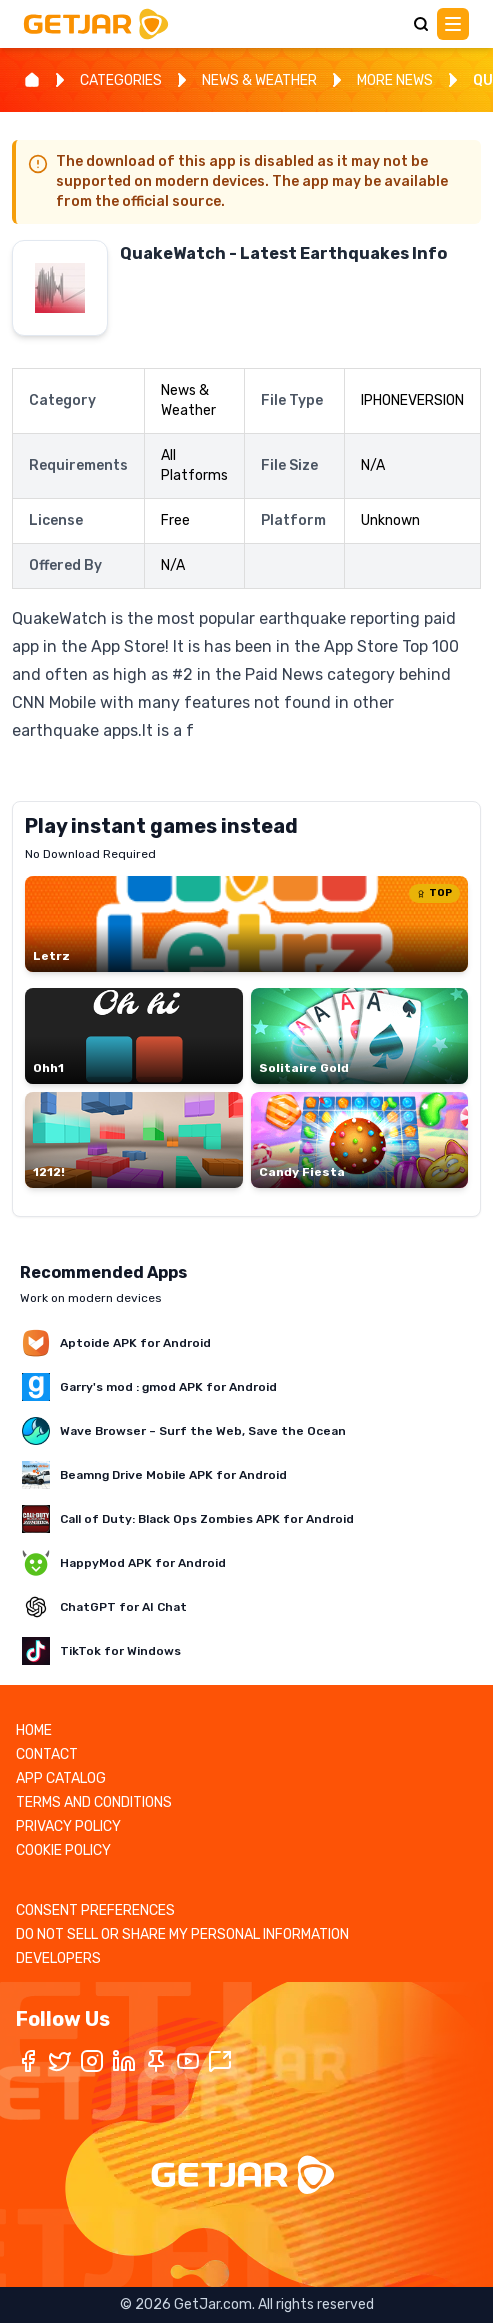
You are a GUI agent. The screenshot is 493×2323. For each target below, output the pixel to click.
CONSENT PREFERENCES (95, 1910)
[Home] (32, 80)
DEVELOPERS (58, 1958)
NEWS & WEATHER (259, 80)
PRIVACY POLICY (68, 1826)
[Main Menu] (453, 24)
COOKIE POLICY (63, 1850)
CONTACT (47, 1754)
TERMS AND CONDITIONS (94, 1802)
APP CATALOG (61, 1778)
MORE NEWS (395, 80)
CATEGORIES (121, 80)
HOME (34, 1730)
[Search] (421, 24)
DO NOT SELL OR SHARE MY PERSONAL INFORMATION (182, 1934)
